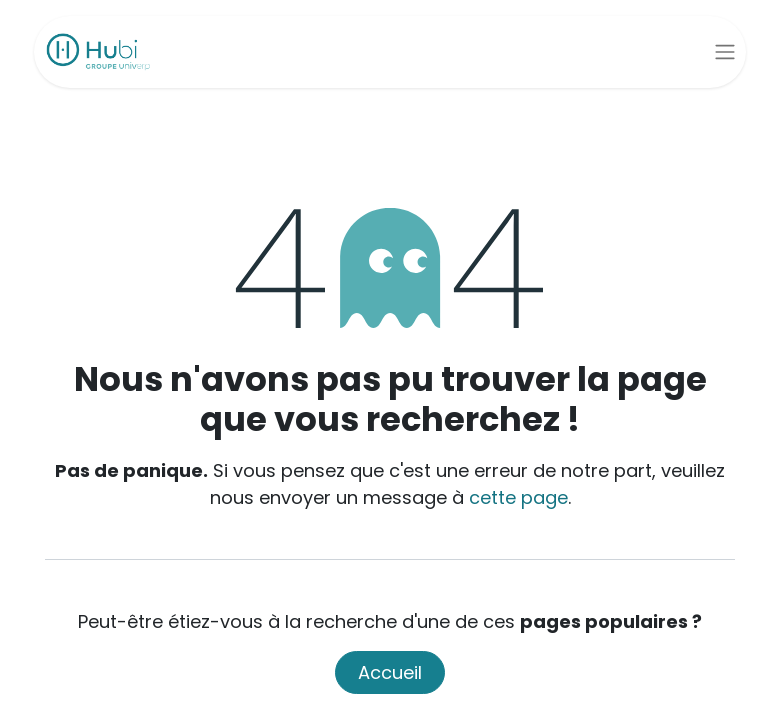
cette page (518, 497)
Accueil (390, 672)
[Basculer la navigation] (725, 52)
